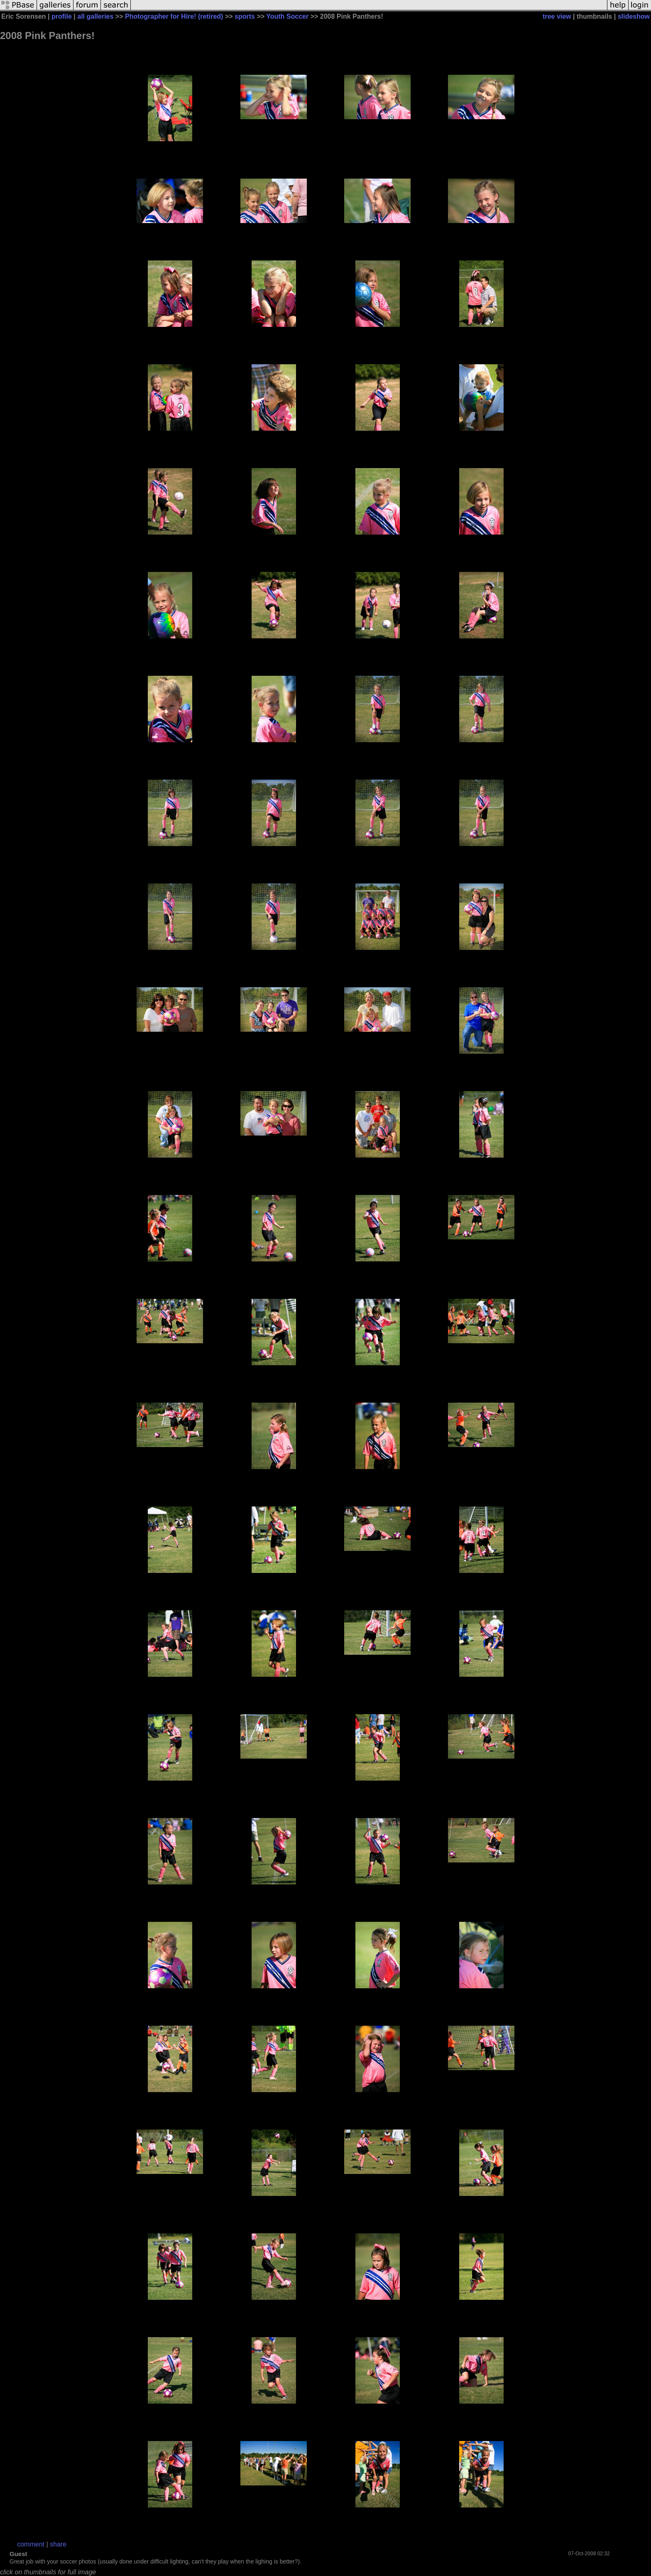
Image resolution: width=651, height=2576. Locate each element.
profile (61, 16)
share (58, 2544)
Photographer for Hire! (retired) (174, 16)
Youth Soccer (287, 16)
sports (245, 16)
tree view (557, 16)
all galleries (95, 16)
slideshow (634, 16)
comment (30, 2544)
